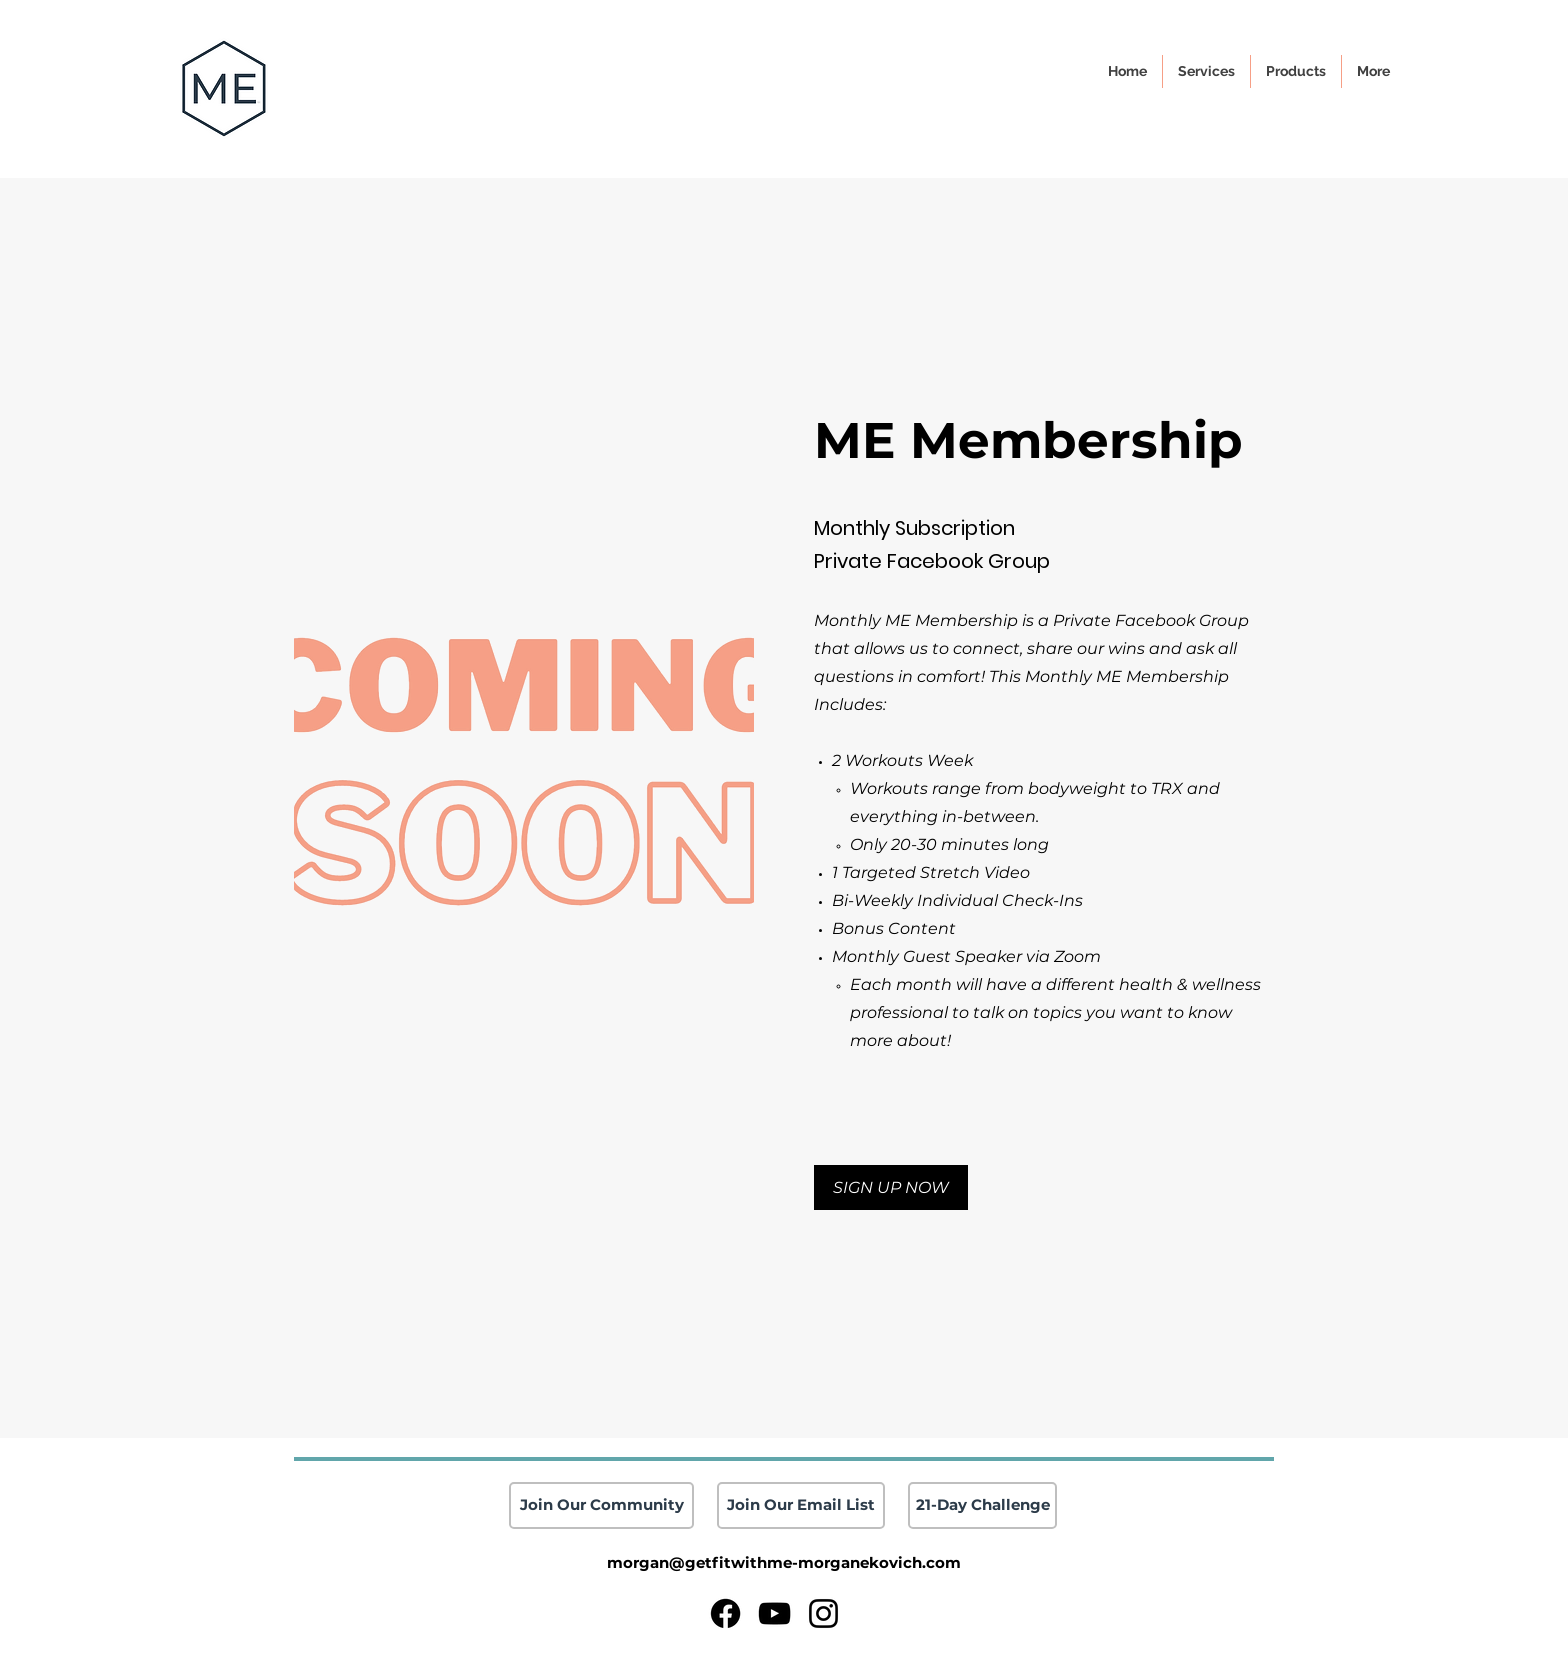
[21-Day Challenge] (982, 1505)
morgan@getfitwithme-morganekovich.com (784, 1562)
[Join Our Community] (601, 1505)
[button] (1373, 71)
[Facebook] (725, 1613)
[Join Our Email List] (801, 1505)
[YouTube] (774, 1613)
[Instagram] (823, 1613)
